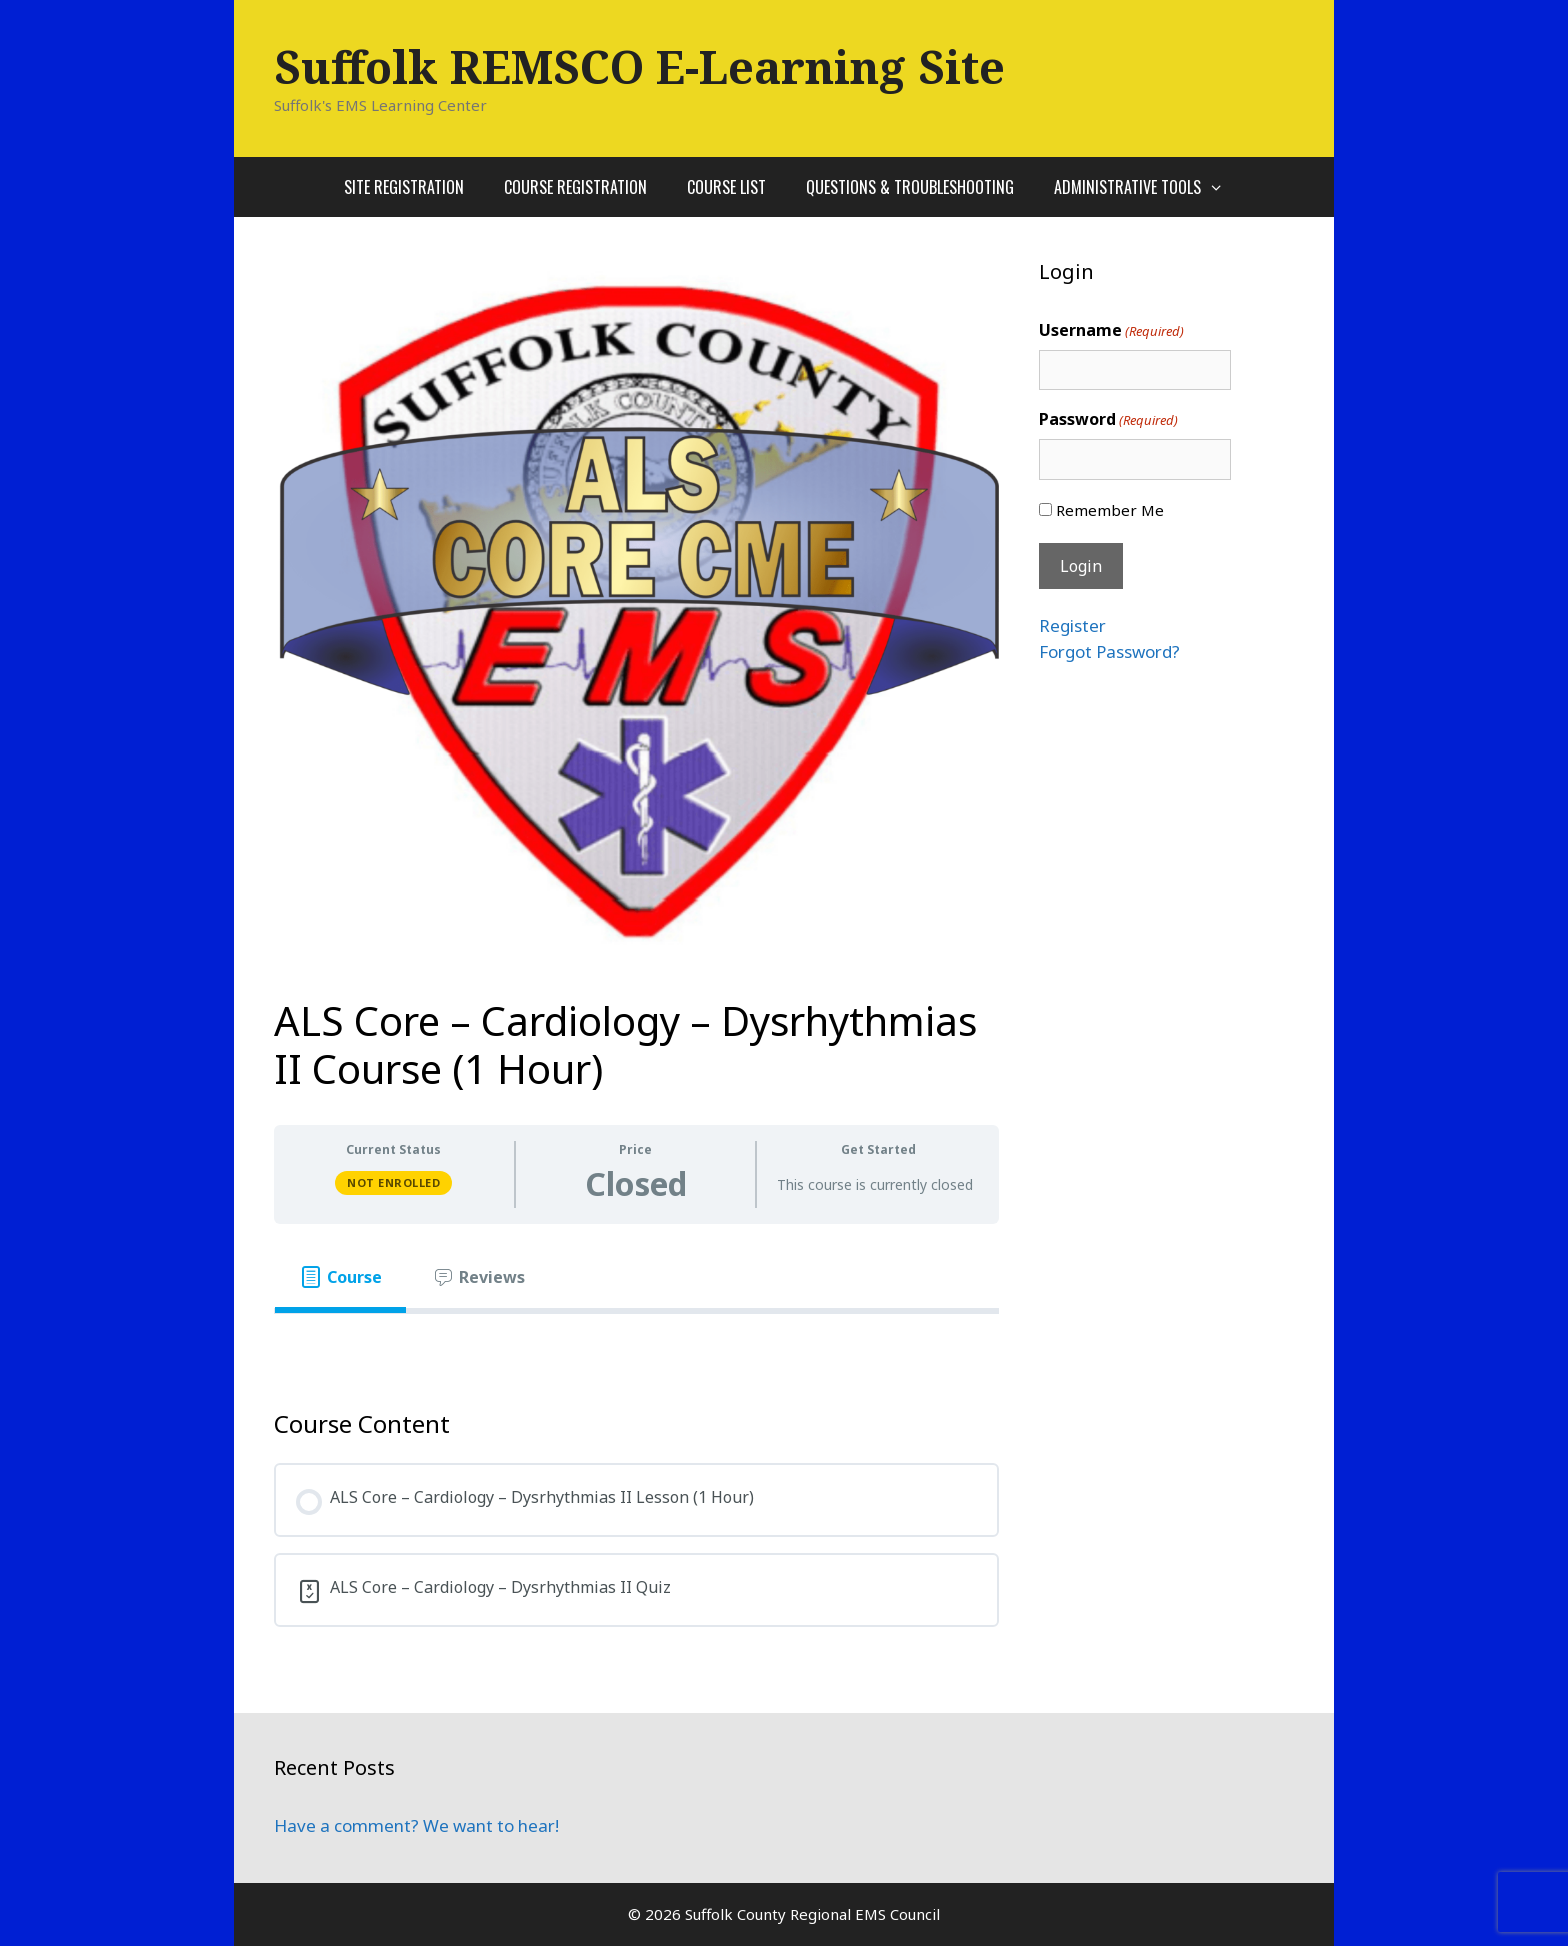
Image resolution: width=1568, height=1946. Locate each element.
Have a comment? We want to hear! (416, 1825)
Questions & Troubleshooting (910, 187)
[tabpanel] (636, 1346)
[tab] (340, 1277)
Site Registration (404, 187)
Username (1111, 330)
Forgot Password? (1109, 651)
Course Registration (575, 187)
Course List (726, 187)
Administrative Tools (1149, 187)
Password (1108, 419)
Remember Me (1110, 510)
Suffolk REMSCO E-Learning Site (639, 66)
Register (1072, 625)
